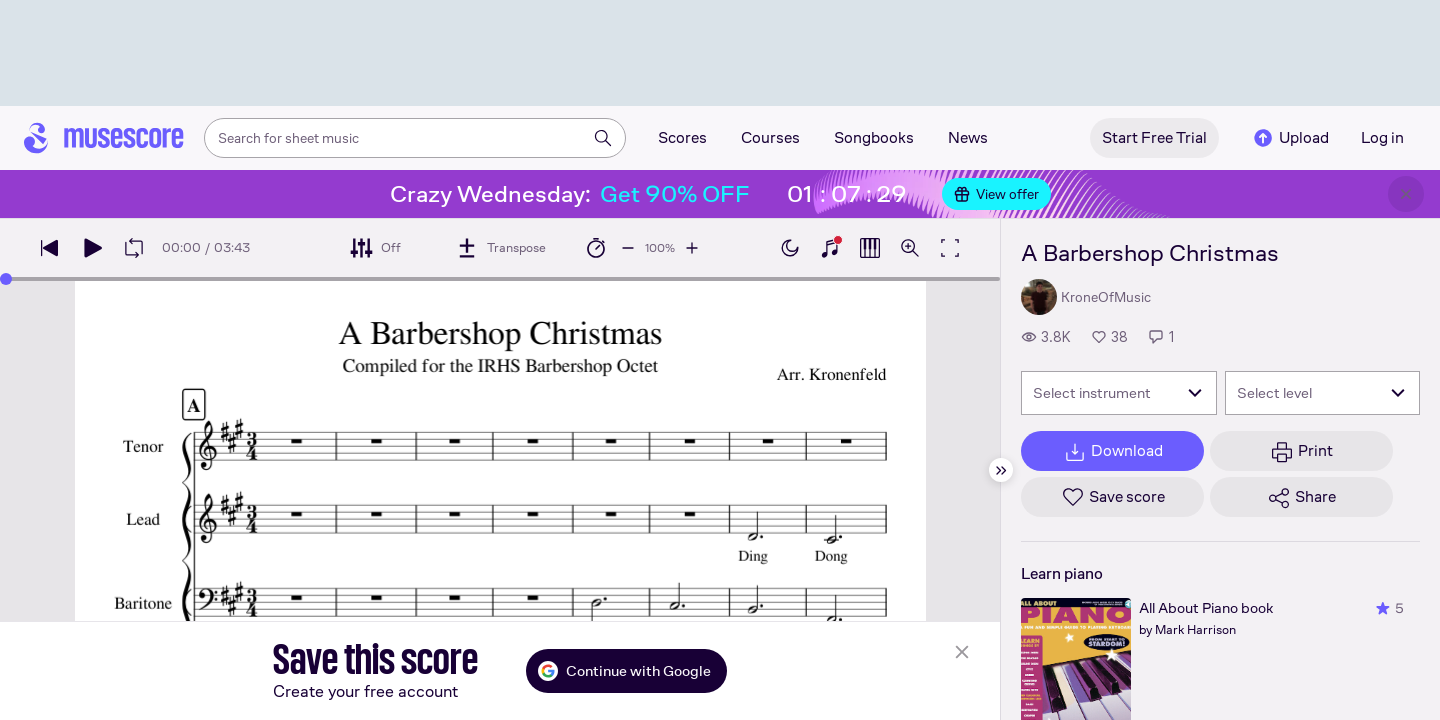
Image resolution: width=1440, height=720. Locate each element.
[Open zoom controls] (910, 248)
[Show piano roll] (870, 248)
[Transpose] (500, 248)
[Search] (603, 138)
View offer (996, 194)
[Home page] (104, 138)
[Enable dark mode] (790, 248)
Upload (1290, 138)
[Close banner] (1406, 194)
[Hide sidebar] (1001, 470)
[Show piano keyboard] (830, 248)
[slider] (6, 279)
